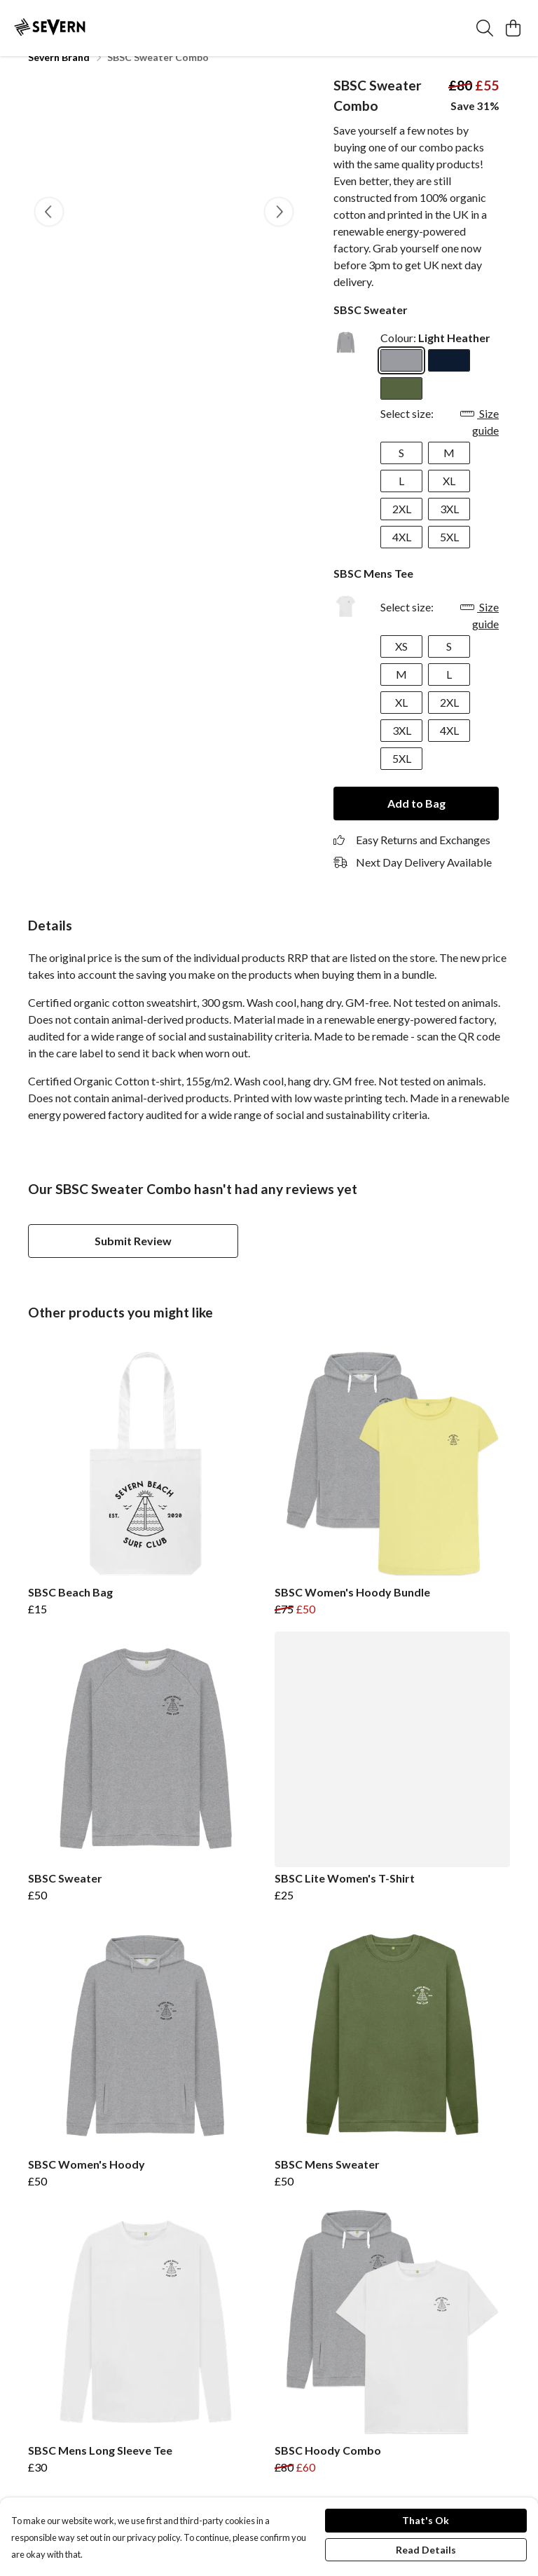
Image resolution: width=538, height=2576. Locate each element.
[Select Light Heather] (401, 377)
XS (401, 663)
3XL (449, 525)
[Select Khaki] (401, 405)
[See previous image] (49, 229)
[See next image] (279, 229)
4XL (401, 553)
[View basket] (513, 28)
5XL (449, 553)
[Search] (485, 28)
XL (449, 497)
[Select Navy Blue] (449, 377)
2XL (401, 525)
